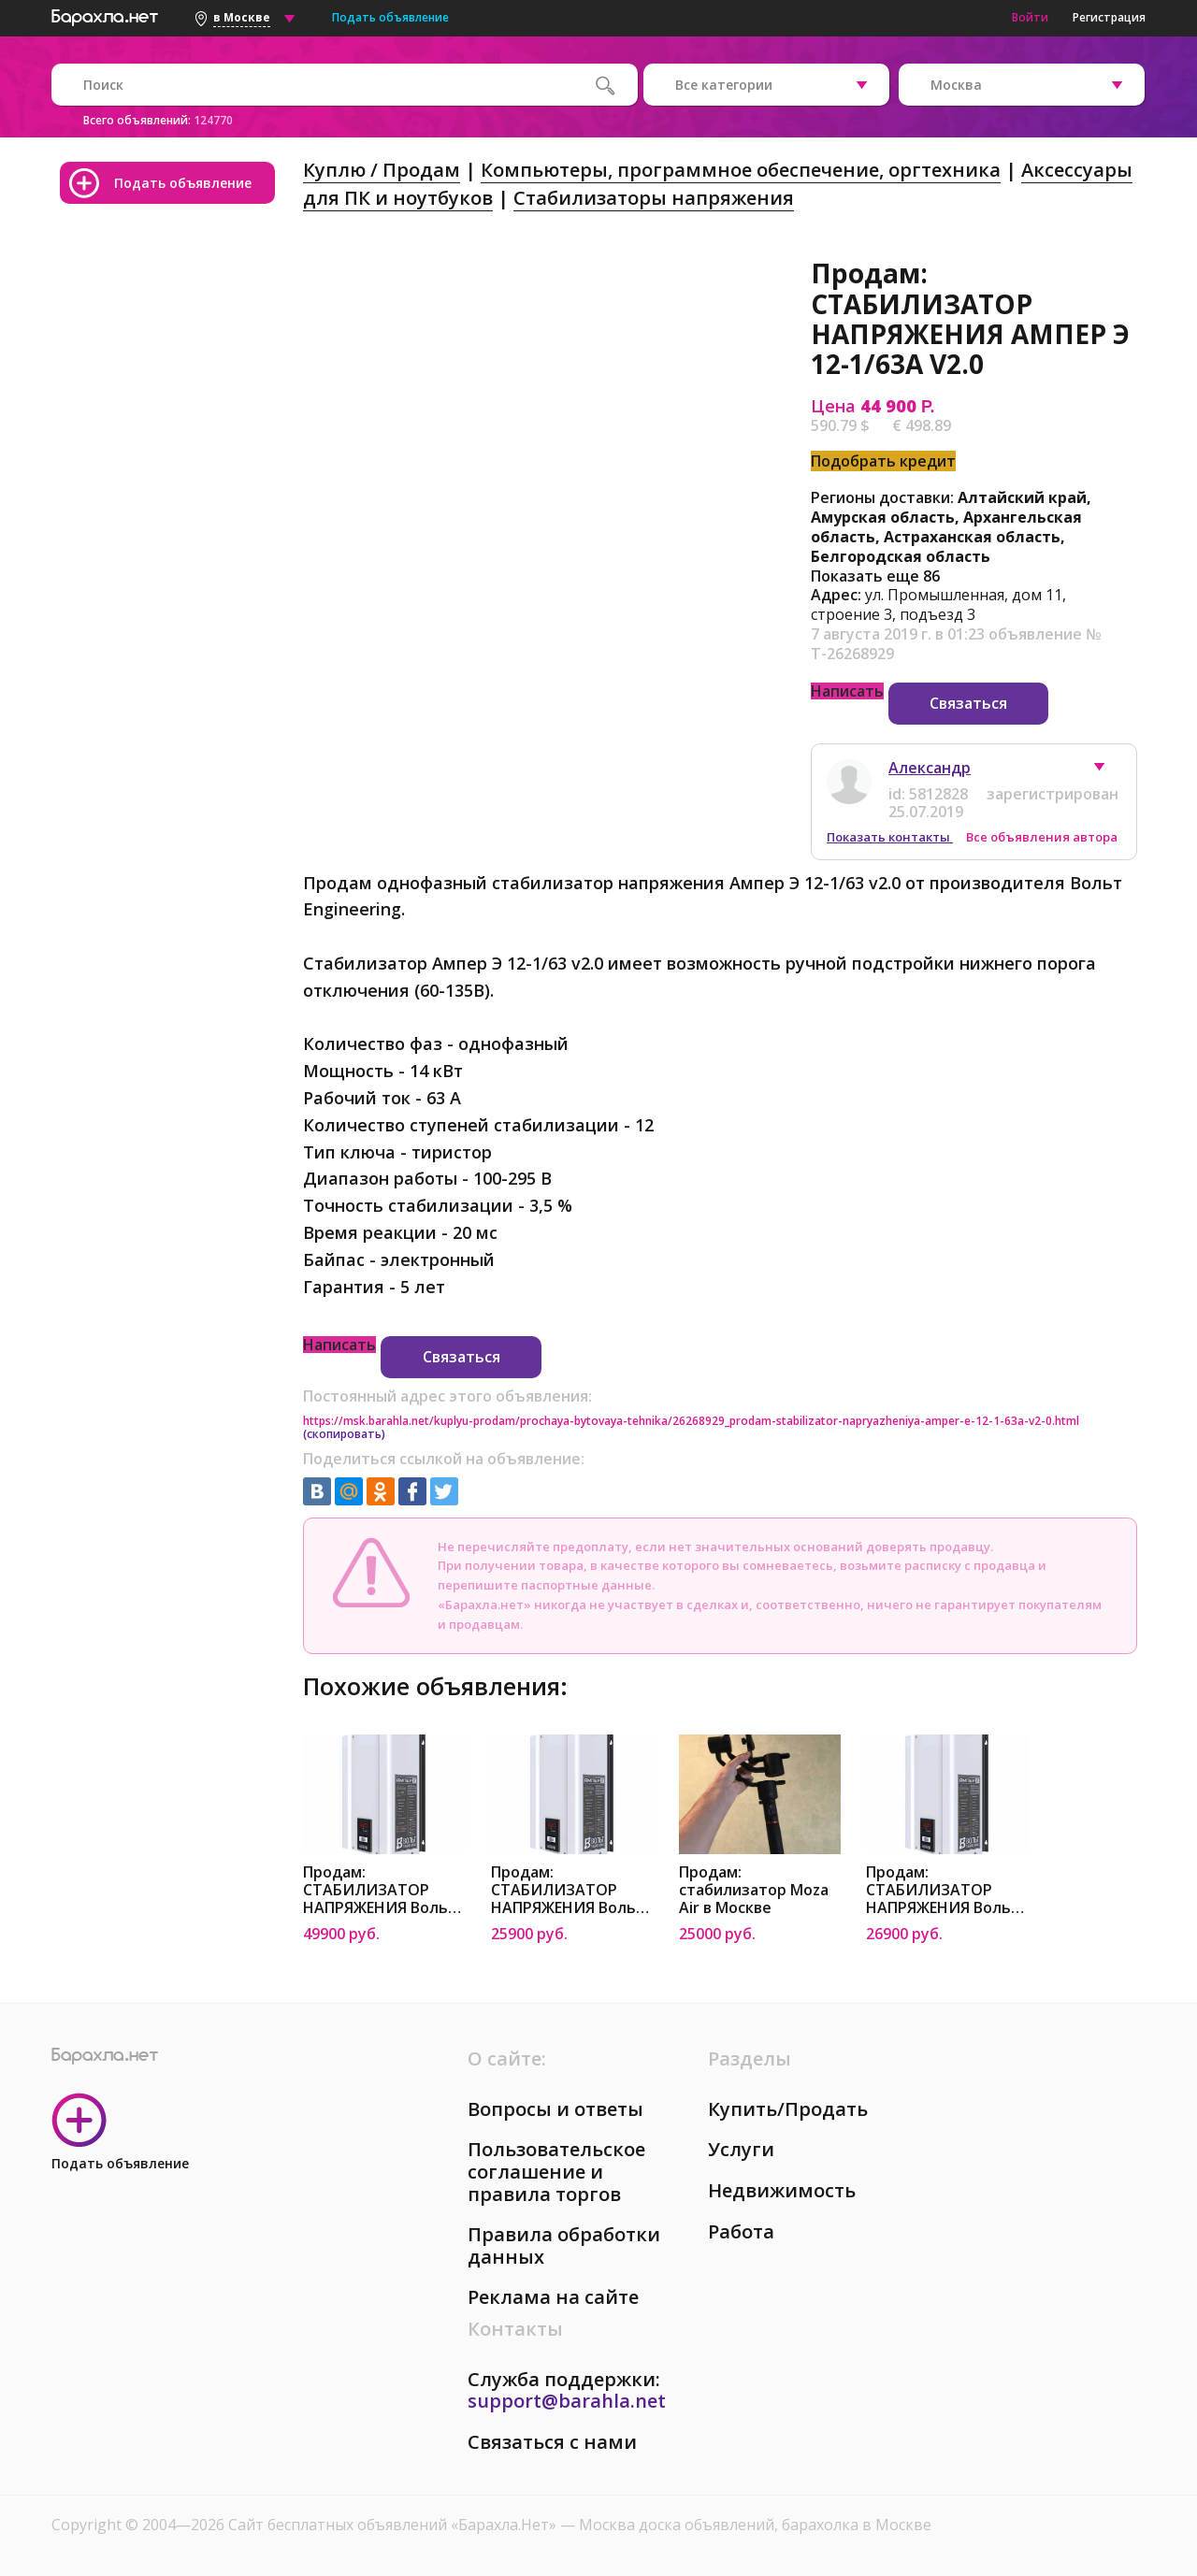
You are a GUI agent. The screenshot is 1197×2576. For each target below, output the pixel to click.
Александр (929, 767)
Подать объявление (390, 17)
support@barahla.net (567, 2400)
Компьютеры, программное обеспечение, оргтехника (741, 169)
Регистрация (1109, 17)
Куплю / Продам (381, 169)
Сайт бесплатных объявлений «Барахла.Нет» (394, 2524)
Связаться (968, 703)
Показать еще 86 (875, 576)
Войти (1030, 17)
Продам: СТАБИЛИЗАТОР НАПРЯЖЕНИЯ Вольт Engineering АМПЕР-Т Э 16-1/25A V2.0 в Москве (569, 1890)
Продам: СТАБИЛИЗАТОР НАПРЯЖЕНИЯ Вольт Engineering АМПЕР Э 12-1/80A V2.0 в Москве (380, 1890)
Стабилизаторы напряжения (653, 197)
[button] (1108, 771)
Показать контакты (890, 836)
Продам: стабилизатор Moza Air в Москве (754, 1890)
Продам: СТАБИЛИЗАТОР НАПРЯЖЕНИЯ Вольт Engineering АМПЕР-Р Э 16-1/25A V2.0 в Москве (944, 1890)
